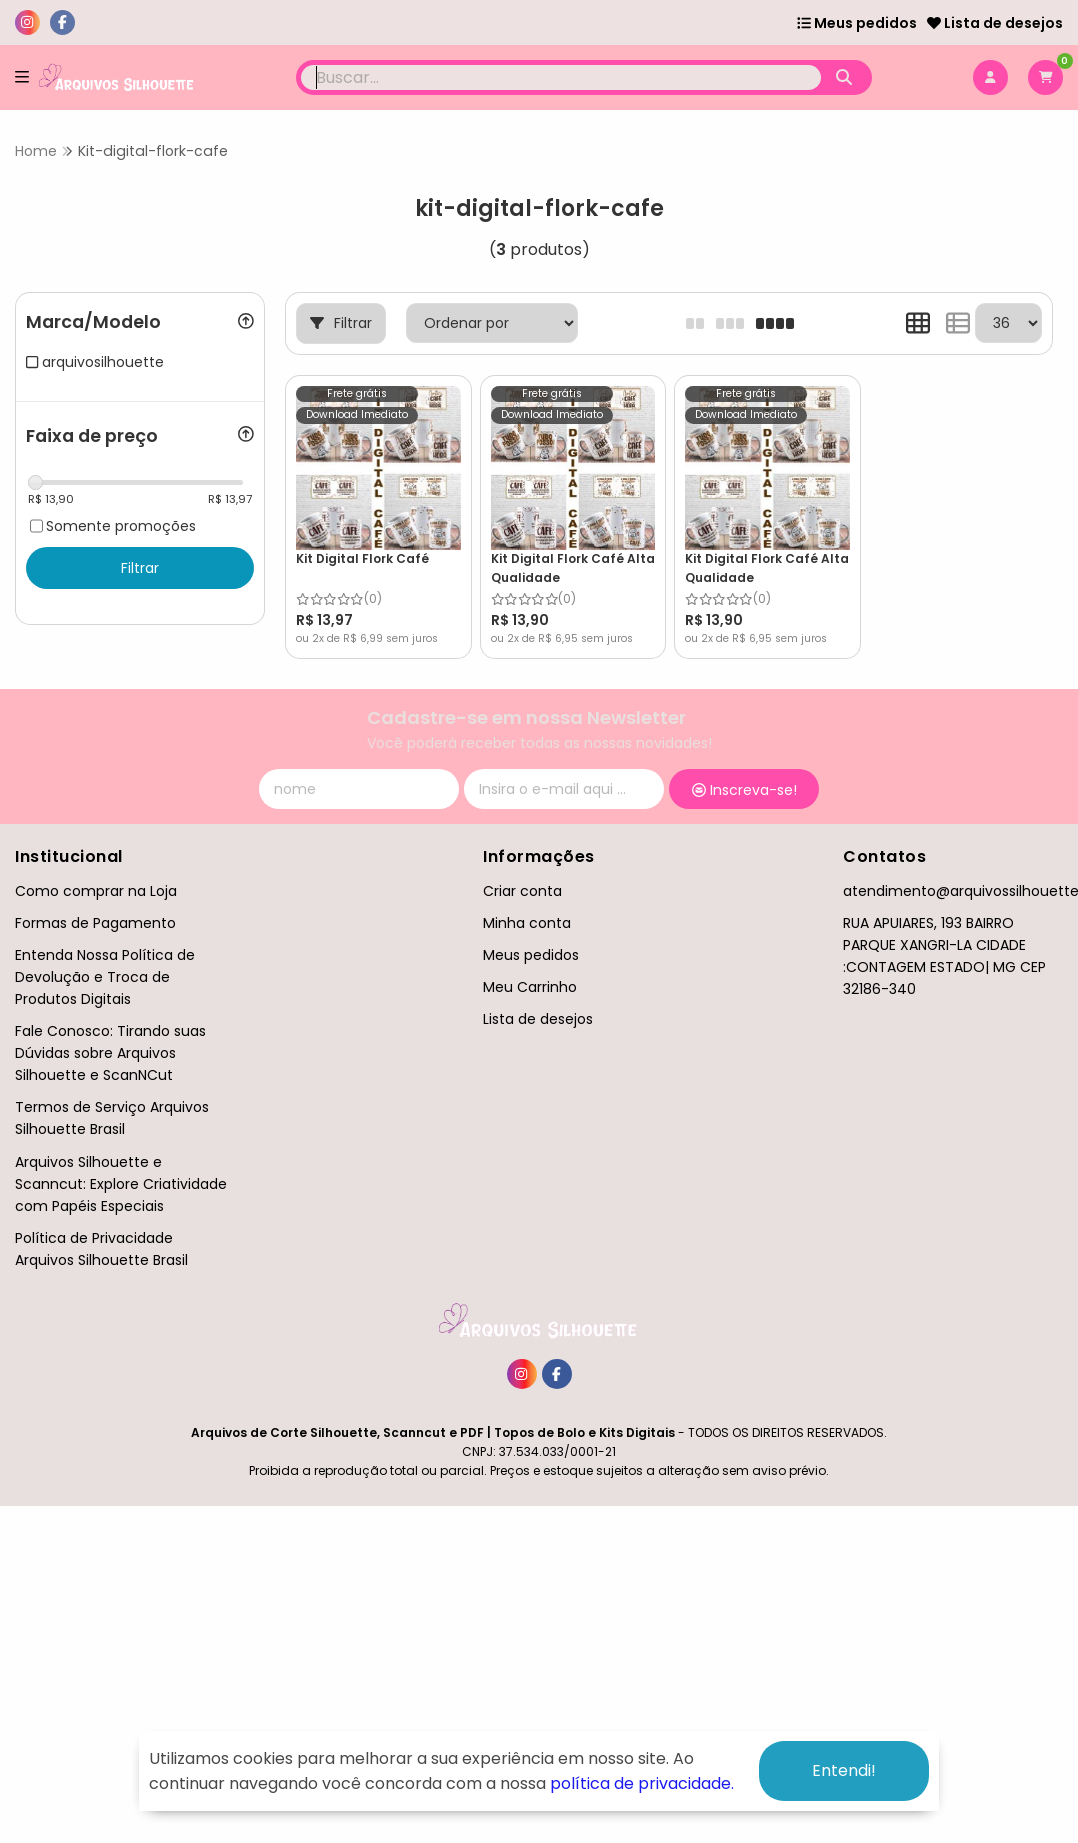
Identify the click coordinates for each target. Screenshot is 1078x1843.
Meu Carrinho (530, 987)
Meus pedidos (857, 23)
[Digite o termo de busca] (561, 77)
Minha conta (527, 923)
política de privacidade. (642, 1783)
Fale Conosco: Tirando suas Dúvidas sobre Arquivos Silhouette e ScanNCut (110, 1053)
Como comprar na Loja (96, 891)
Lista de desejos (995, 23)
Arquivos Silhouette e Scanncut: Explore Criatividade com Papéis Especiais (121, 1184)
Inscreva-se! (744, 790)
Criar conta (522, 891)
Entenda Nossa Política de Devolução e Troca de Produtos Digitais (105, 977)
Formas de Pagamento (95, 923)
